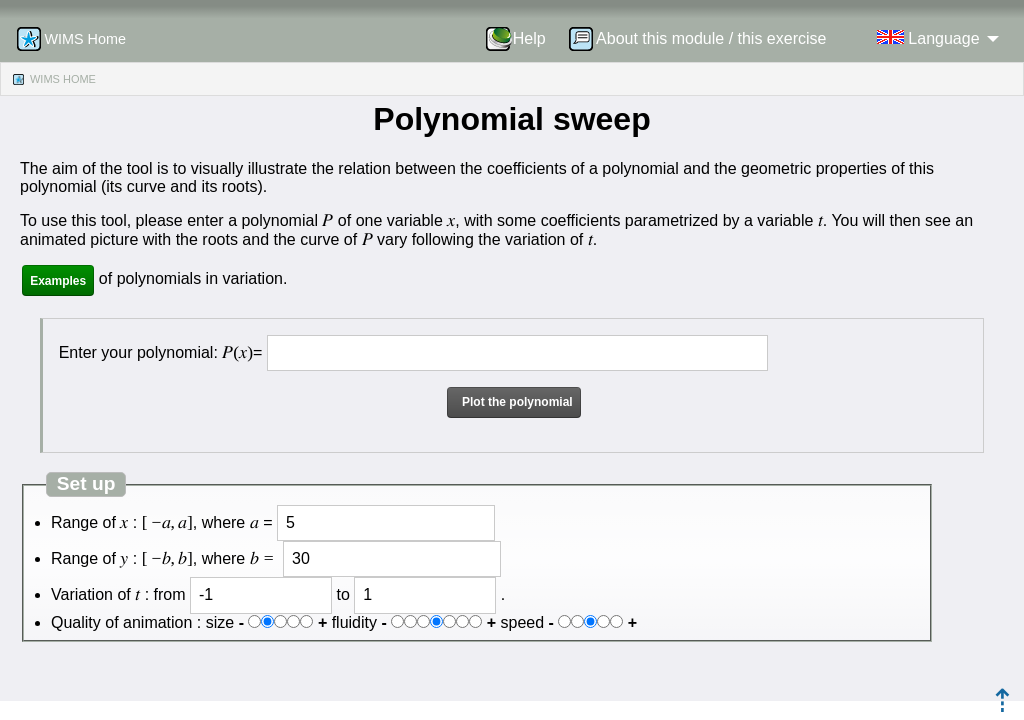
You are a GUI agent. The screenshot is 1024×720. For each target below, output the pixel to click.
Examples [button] (58, 281)
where (240, 558)
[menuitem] (522, 39)
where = (237, 522)
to (342, 594)
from (170, 594)
